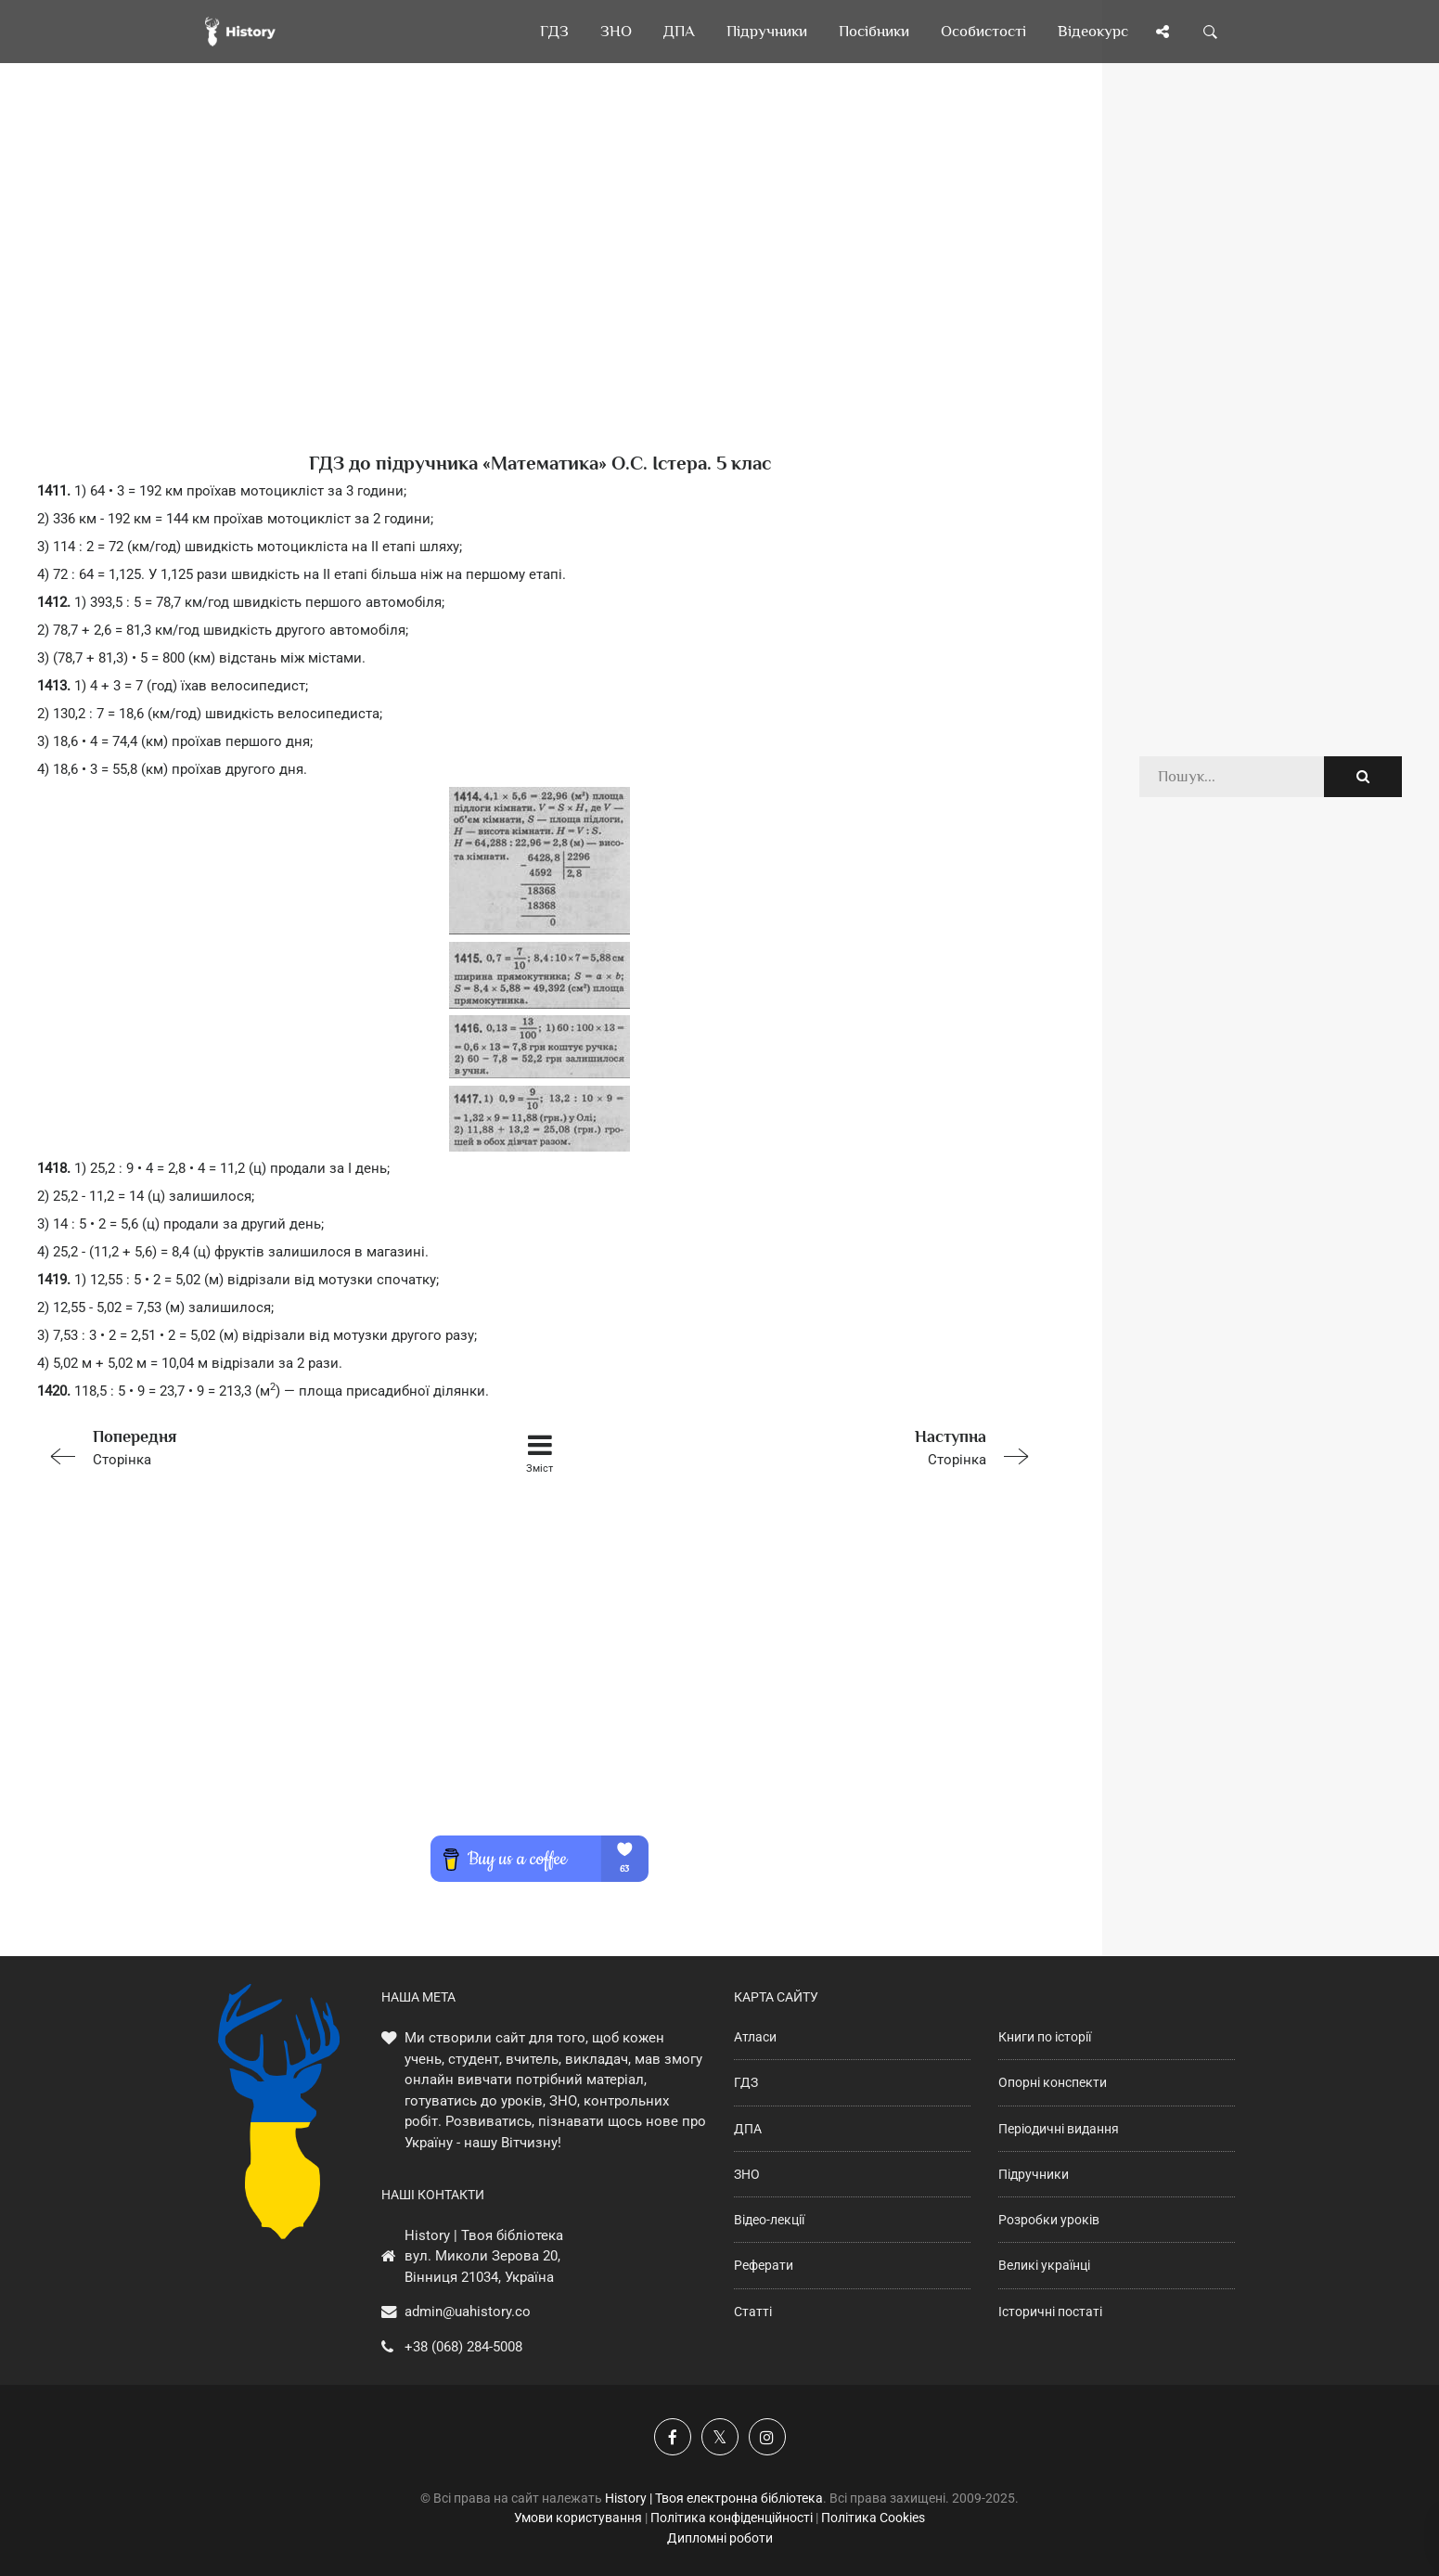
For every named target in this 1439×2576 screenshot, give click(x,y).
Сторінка (237, 1446)
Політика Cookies (873, 2517)
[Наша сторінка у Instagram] (767, 2436)
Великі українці (1044, 2265)
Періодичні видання (1058, 2128)
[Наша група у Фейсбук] (672, 2436)
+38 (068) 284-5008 (463, 2346)
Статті (753, 2311)
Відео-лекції (769, 2219)
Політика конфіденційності (731, 2517)
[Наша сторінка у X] (720, 2436)
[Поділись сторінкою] (1162, 31)
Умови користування (578, 2517)
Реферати (763, 2265)
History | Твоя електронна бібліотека (714, 2498)
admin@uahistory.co (468, 2311)
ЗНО (747, 2174)
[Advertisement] (539, 288)
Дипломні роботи (720, 2538)
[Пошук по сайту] (1211, 31)
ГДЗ (746, 2082)
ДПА (748, 2128)
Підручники (1033, 2174)
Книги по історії (1044, 2036)
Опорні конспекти (1052, 2082)
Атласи (755, 2036)
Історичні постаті (1050, 2311)
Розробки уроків (1048, 2219)
